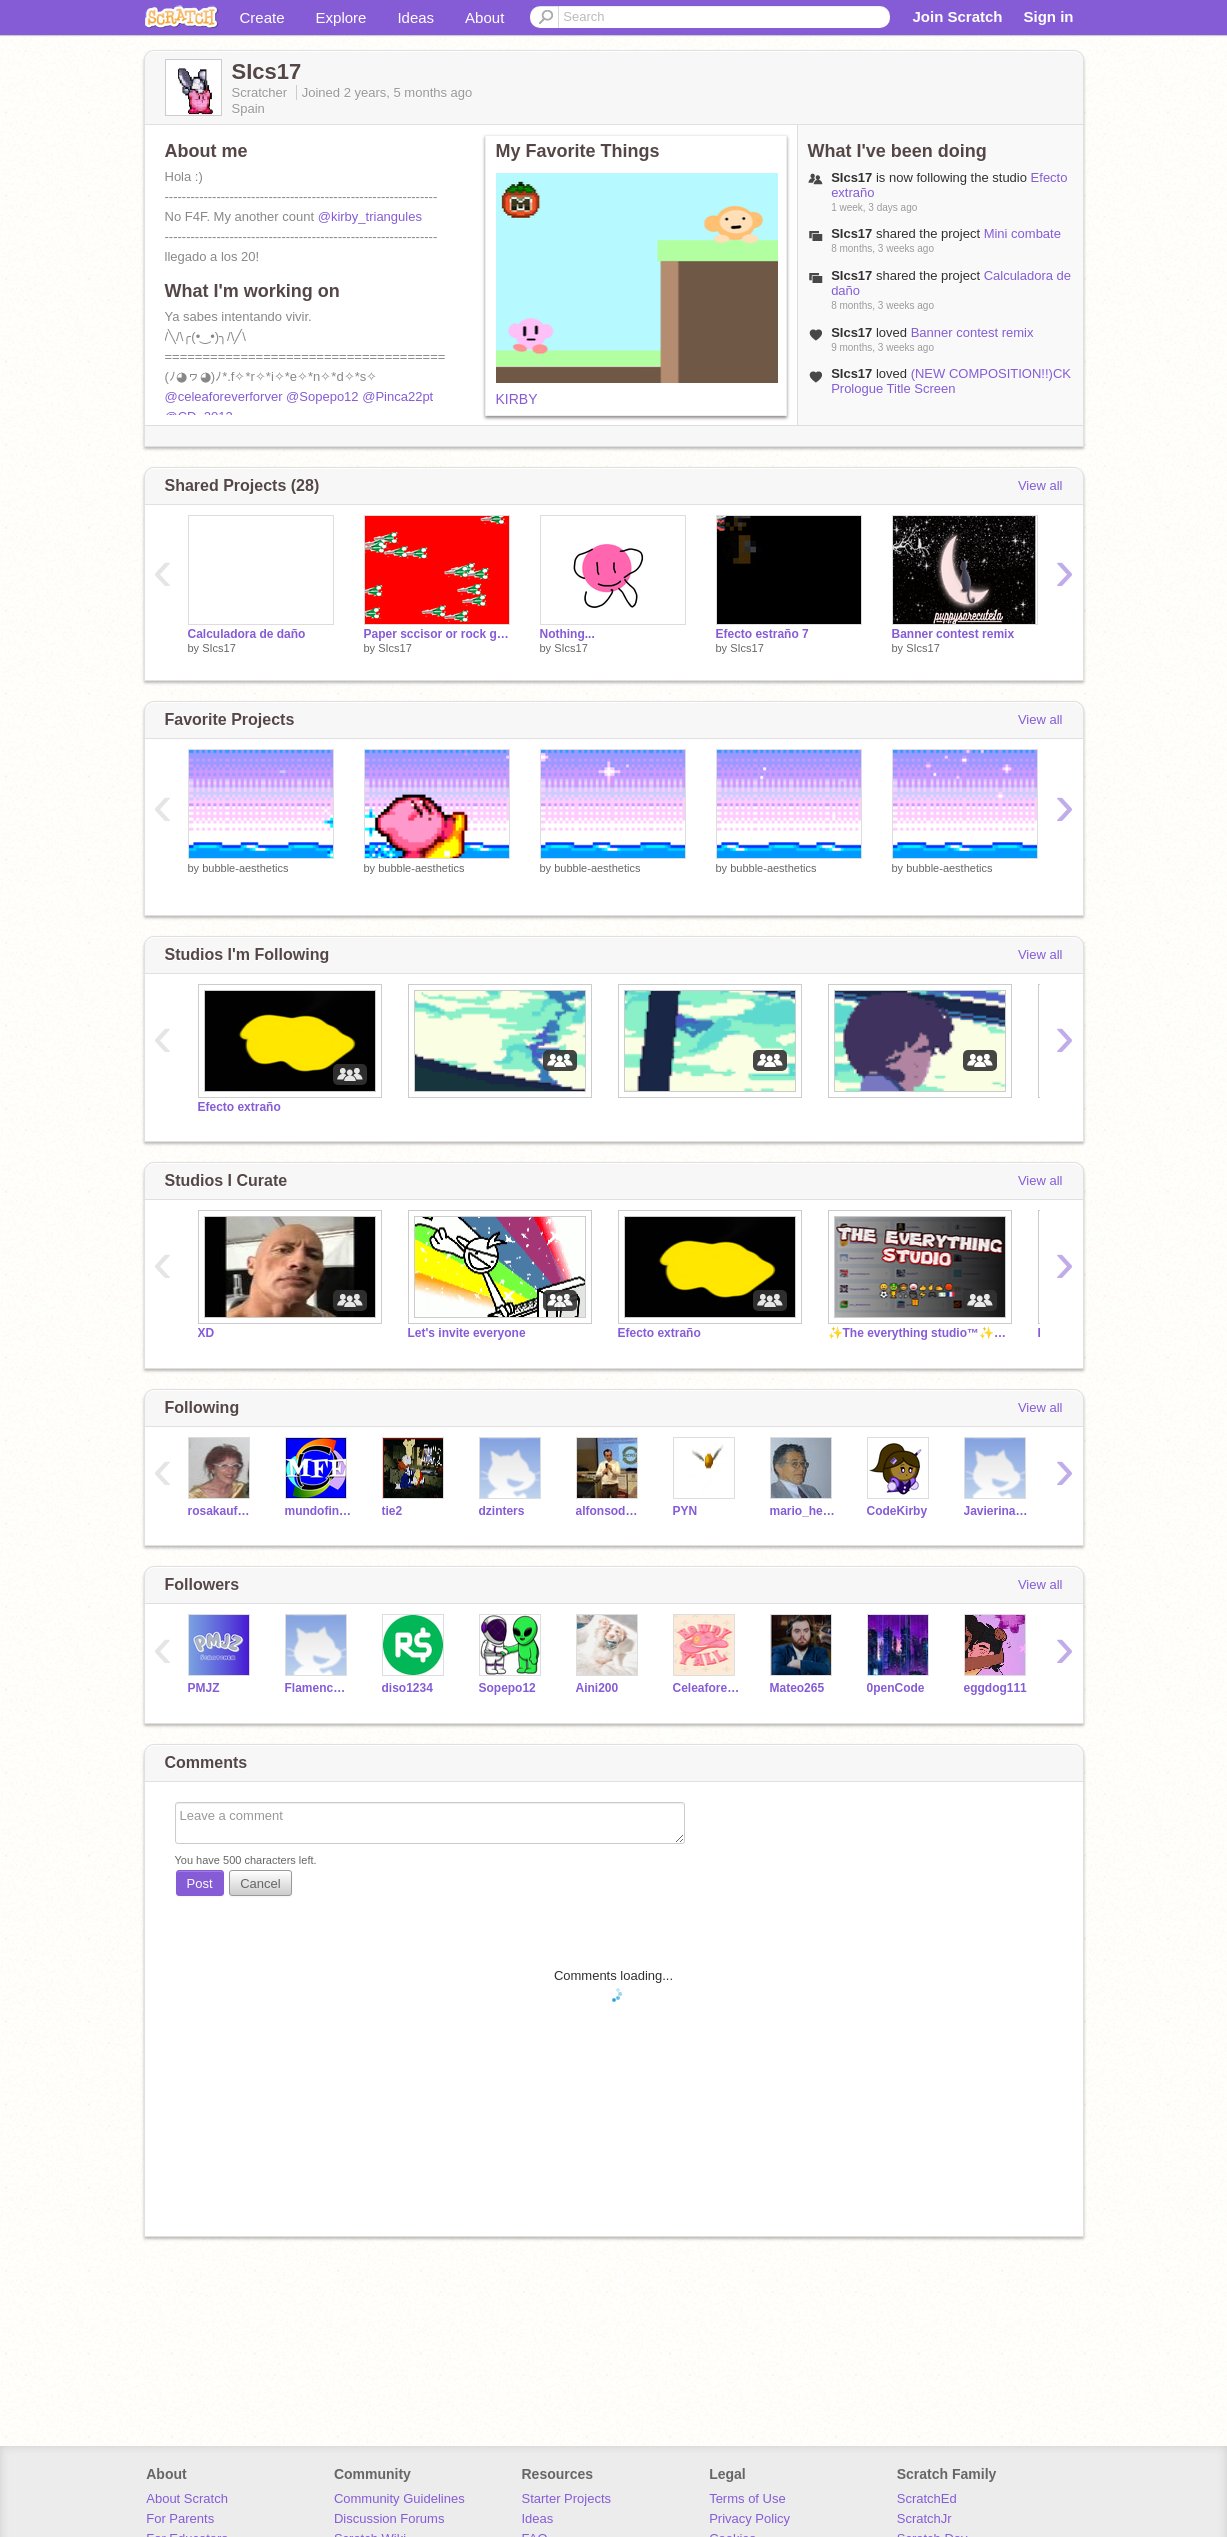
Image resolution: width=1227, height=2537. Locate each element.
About (484, 17)
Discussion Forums (389, 2518)
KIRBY (517, 399)
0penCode (896, 1688)
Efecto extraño (239, 1107)
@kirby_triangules (370, 216)
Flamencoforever (318, 1688)
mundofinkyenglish (318, 1511)
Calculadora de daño (247, 634)
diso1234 (407, 1688)
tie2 (392, 1511)
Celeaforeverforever (706, 1688)
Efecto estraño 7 (762, 634)
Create (262, 17)
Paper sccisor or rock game (437, 634)
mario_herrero (803, 1511)
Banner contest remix (972, 332)
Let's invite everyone (467, 1333)
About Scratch (187, 2498)
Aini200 (597, 1688)
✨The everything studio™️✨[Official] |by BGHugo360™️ (918, 1333)
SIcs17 (219, 648)
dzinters (502, 1511)
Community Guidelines (399, 2498)
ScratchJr (924, 2518)
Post (200, 1883)
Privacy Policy (749, 2518)
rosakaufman (221, 1511)
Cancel (260, 1883)
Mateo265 (797, 1688)
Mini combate (1022, 233)
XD (206, 1333)
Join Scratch (957, 16)
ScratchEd (927, 2498)
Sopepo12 (507, 1688)
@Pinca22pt (397, 396)
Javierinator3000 (997, 1511)
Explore (341, 17)
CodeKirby (897, 1511)
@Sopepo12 (322, 396)
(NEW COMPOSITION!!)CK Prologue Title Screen (951, 381)
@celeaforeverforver (224, 396)
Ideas (415, 17)
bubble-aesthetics (245, 868)
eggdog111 (995, 1688)
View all (1040, 485)
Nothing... (567, 634)
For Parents (180, 2518)
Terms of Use (747, 2498)
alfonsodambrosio (609, 1511)
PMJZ (204, 1688)
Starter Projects (567, 2498)
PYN (685, 1511)
